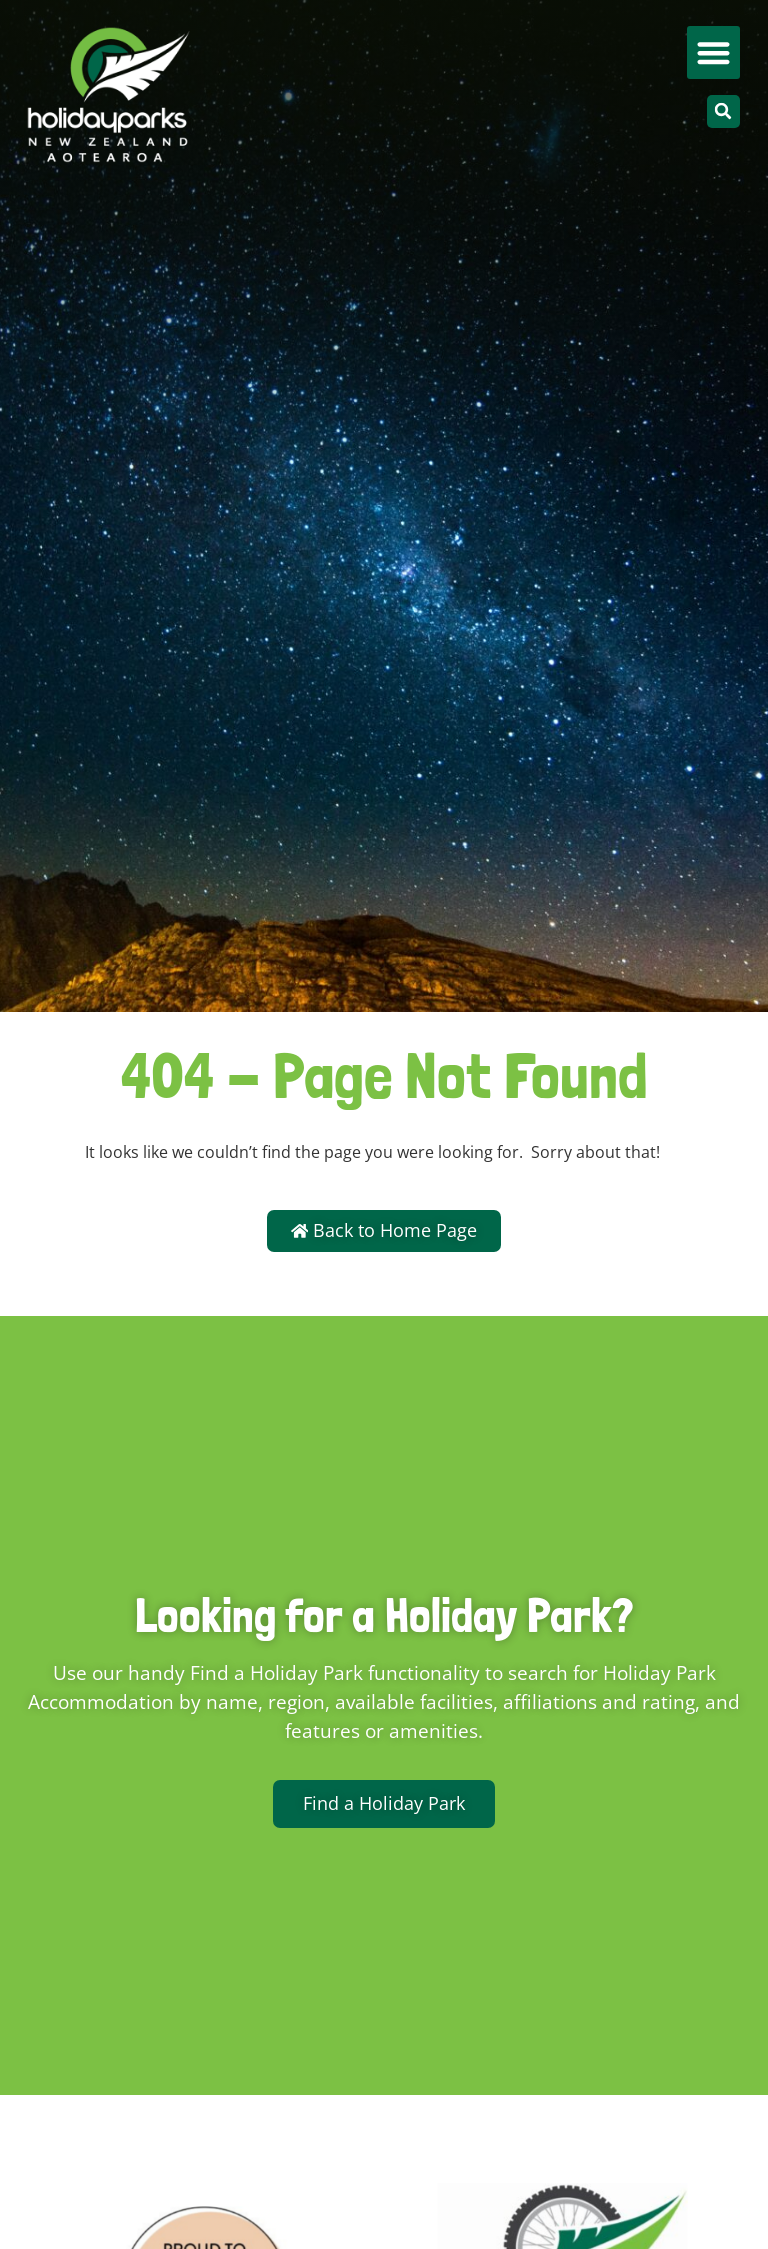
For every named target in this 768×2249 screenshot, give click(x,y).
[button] (713, 52)
